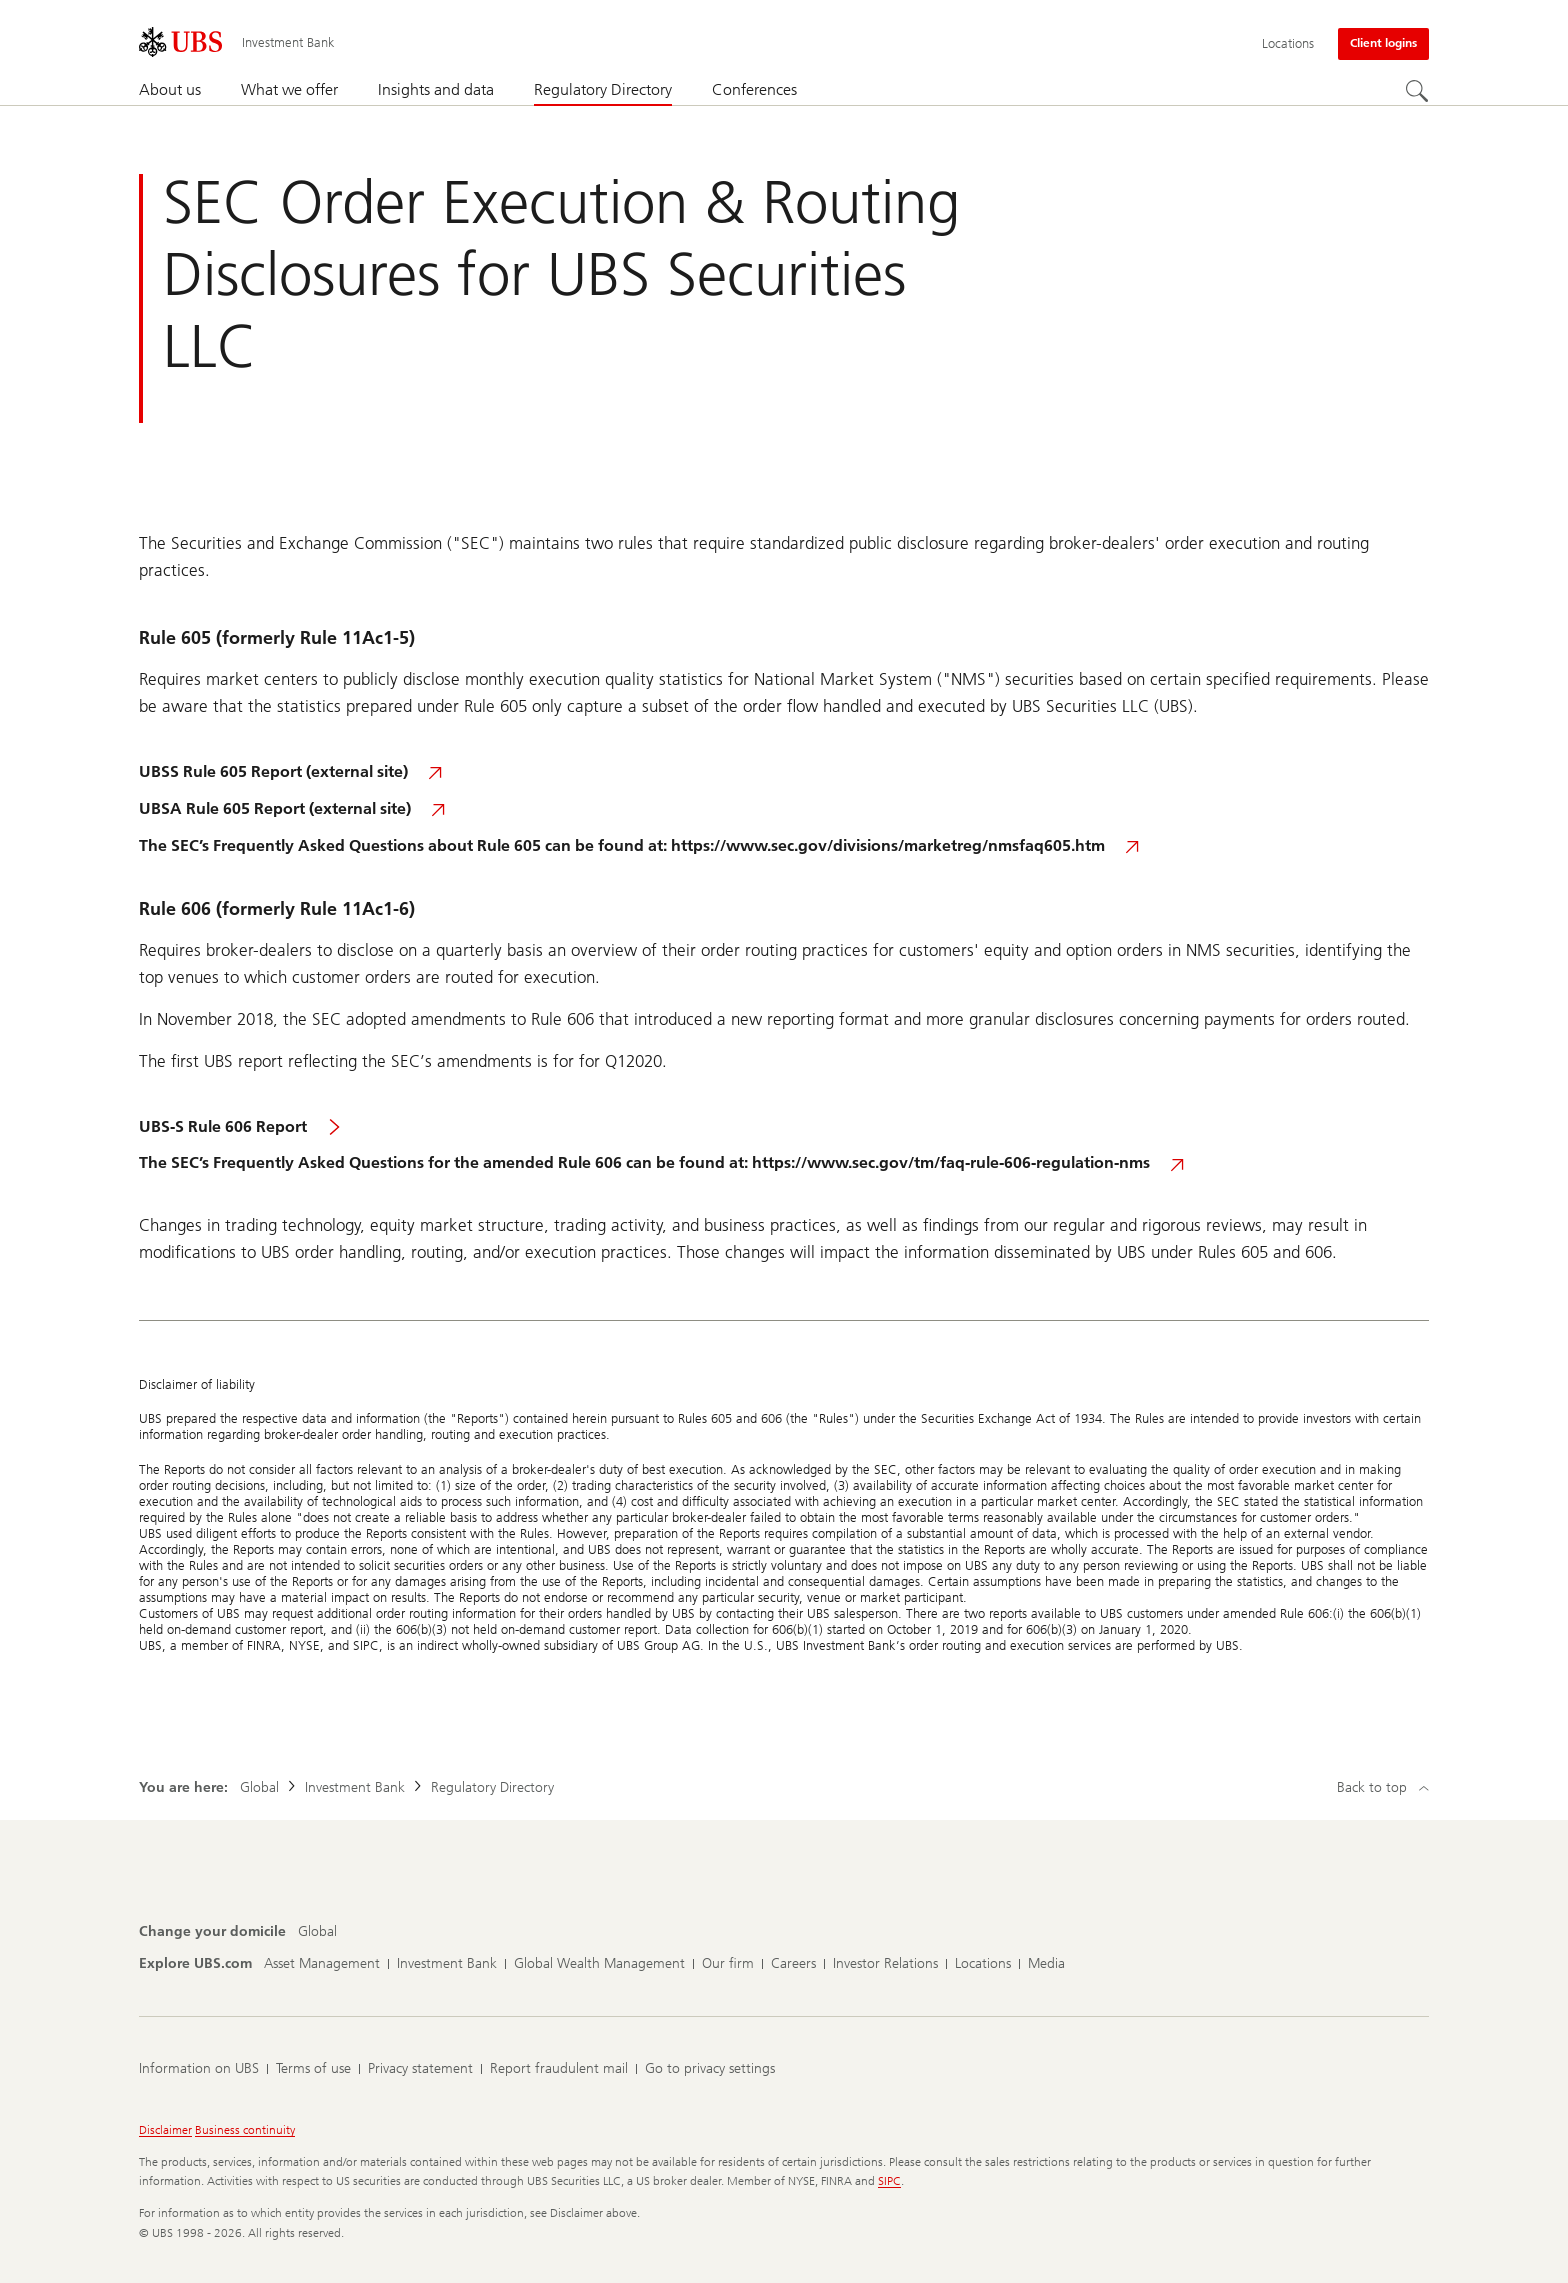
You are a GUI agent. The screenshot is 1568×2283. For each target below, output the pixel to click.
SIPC (889, 2181)
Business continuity (245, 2130)
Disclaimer (165, 2130)
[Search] (1417, 91)
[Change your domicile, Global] (317, 1932)
